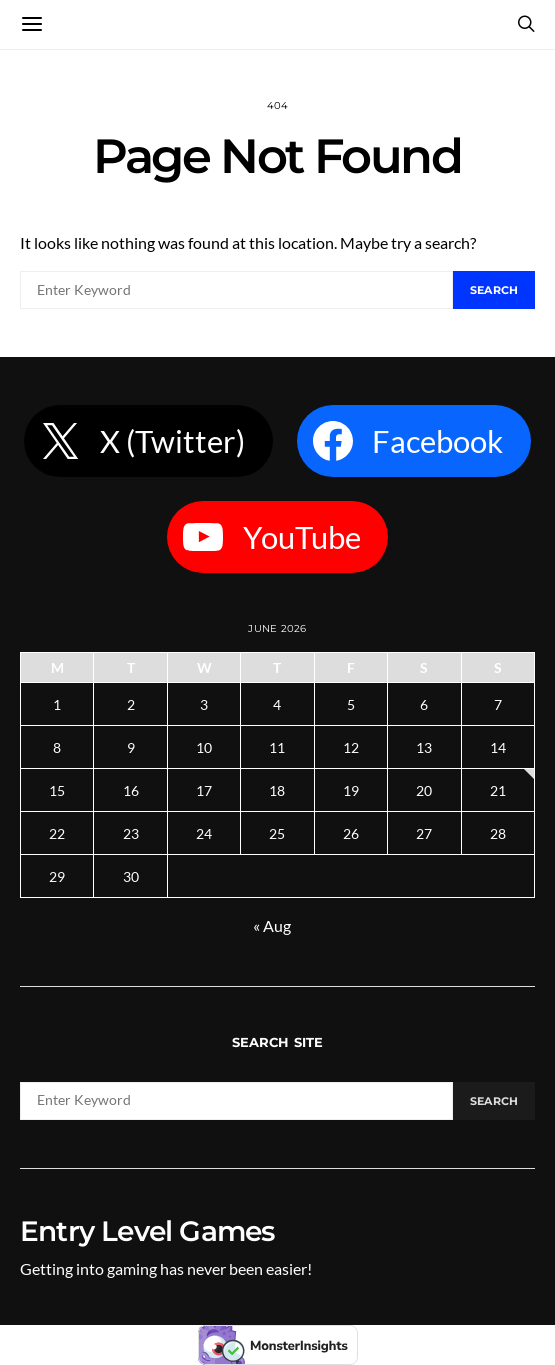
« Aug (272, 925)
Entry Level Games (147, 1231)
